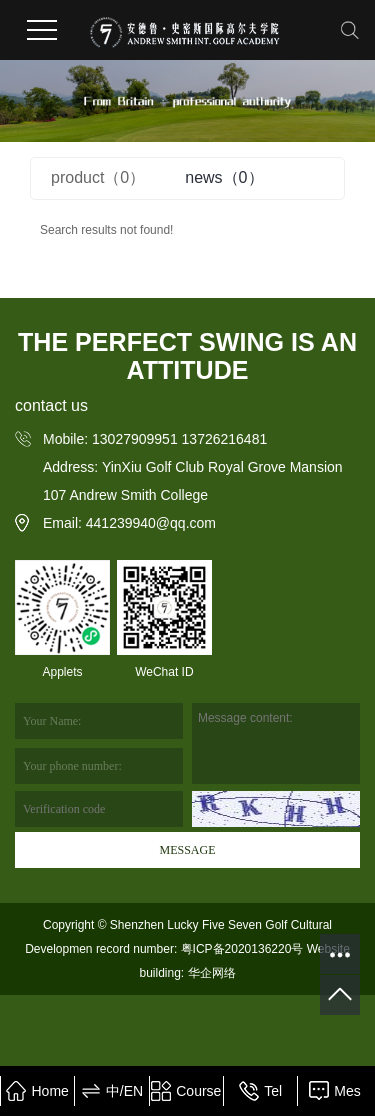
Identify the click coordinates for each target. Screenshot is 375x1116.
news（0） (224, 177)
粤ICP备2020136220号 (242, 949)
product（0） (98, 177)
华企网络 (209, 973)
